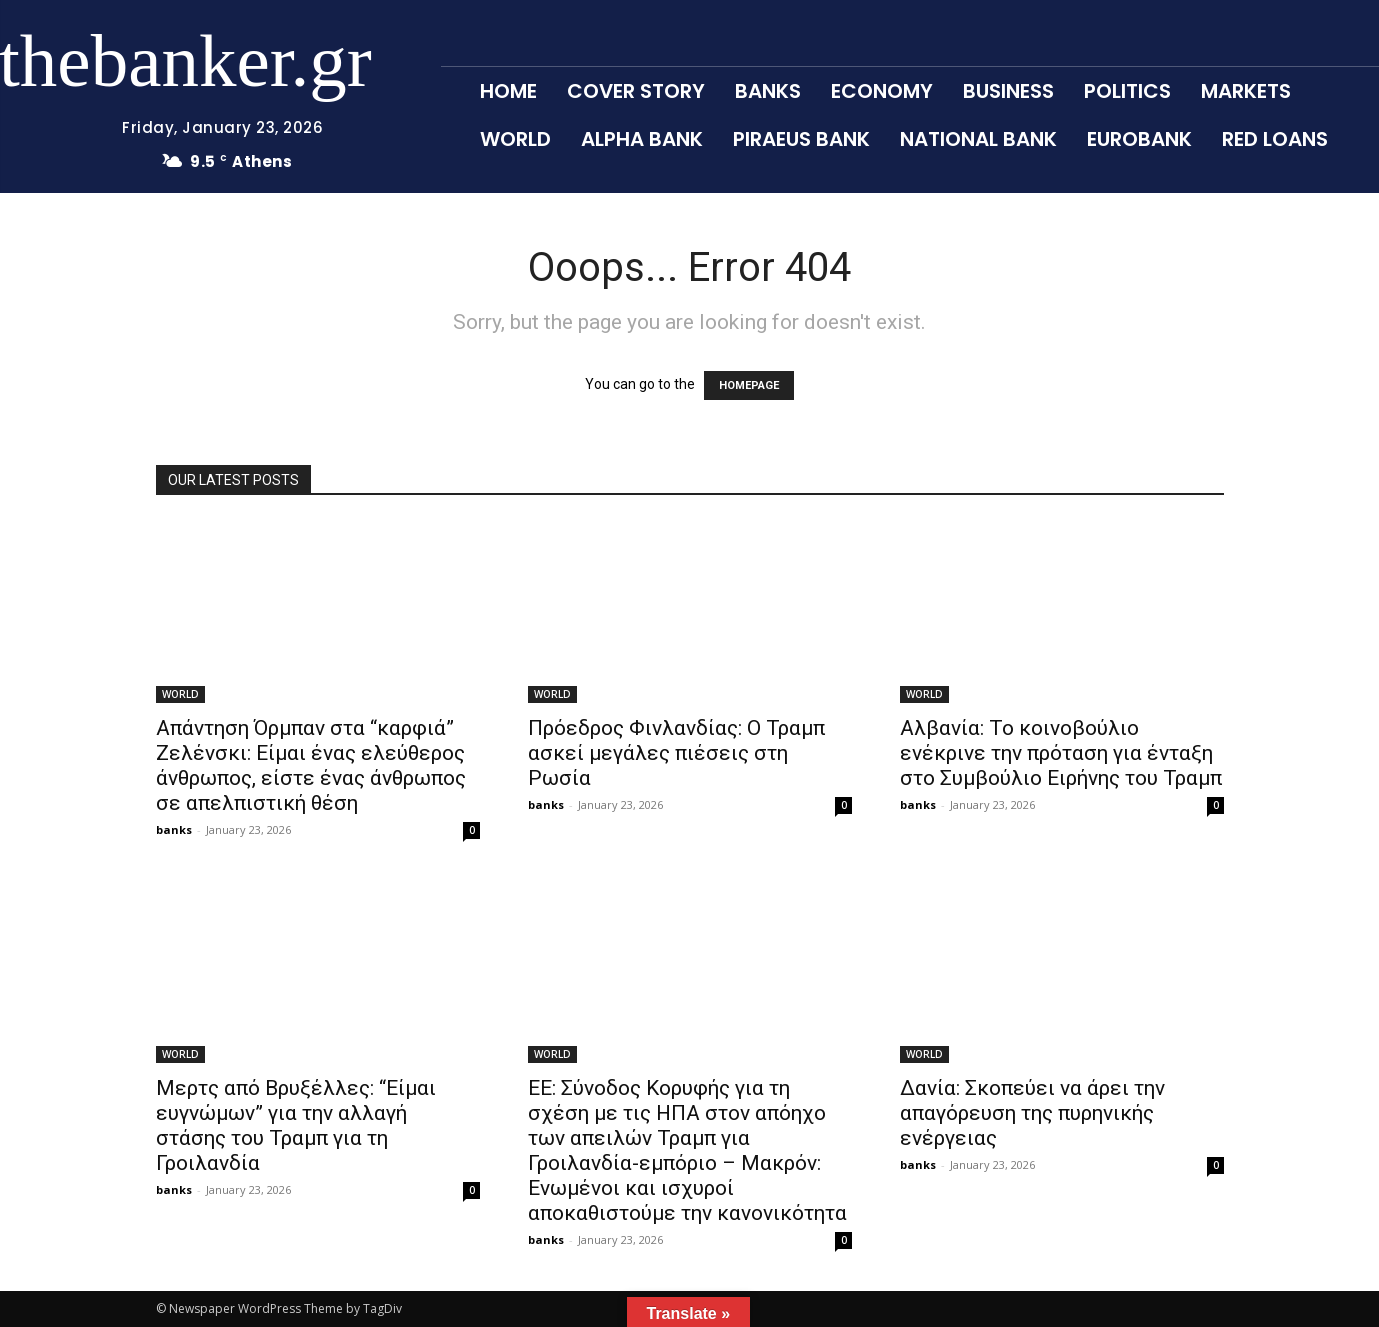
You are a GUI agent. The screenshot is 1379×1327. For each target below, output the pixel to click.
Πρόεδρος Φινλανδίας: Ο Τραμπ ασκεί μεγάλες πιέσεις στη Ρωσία (676, 753)
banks (174, 829)
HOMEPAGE (749, 385)
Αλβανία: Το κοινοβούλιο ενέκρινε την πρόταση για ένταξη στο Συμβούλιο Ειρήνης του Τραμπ (1061, 753)
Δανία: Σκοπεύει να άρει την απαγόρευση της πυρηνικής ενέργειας (1032, 1113)
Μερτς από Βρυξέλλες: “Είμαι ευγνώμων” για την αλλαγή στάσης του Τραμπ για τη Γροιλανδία (296, 1125)
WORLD (180, 694)
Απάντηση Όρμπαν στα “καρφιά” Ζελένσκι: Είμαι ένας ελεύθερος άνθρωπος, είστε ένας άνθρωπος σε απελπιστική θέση (311, 765)
